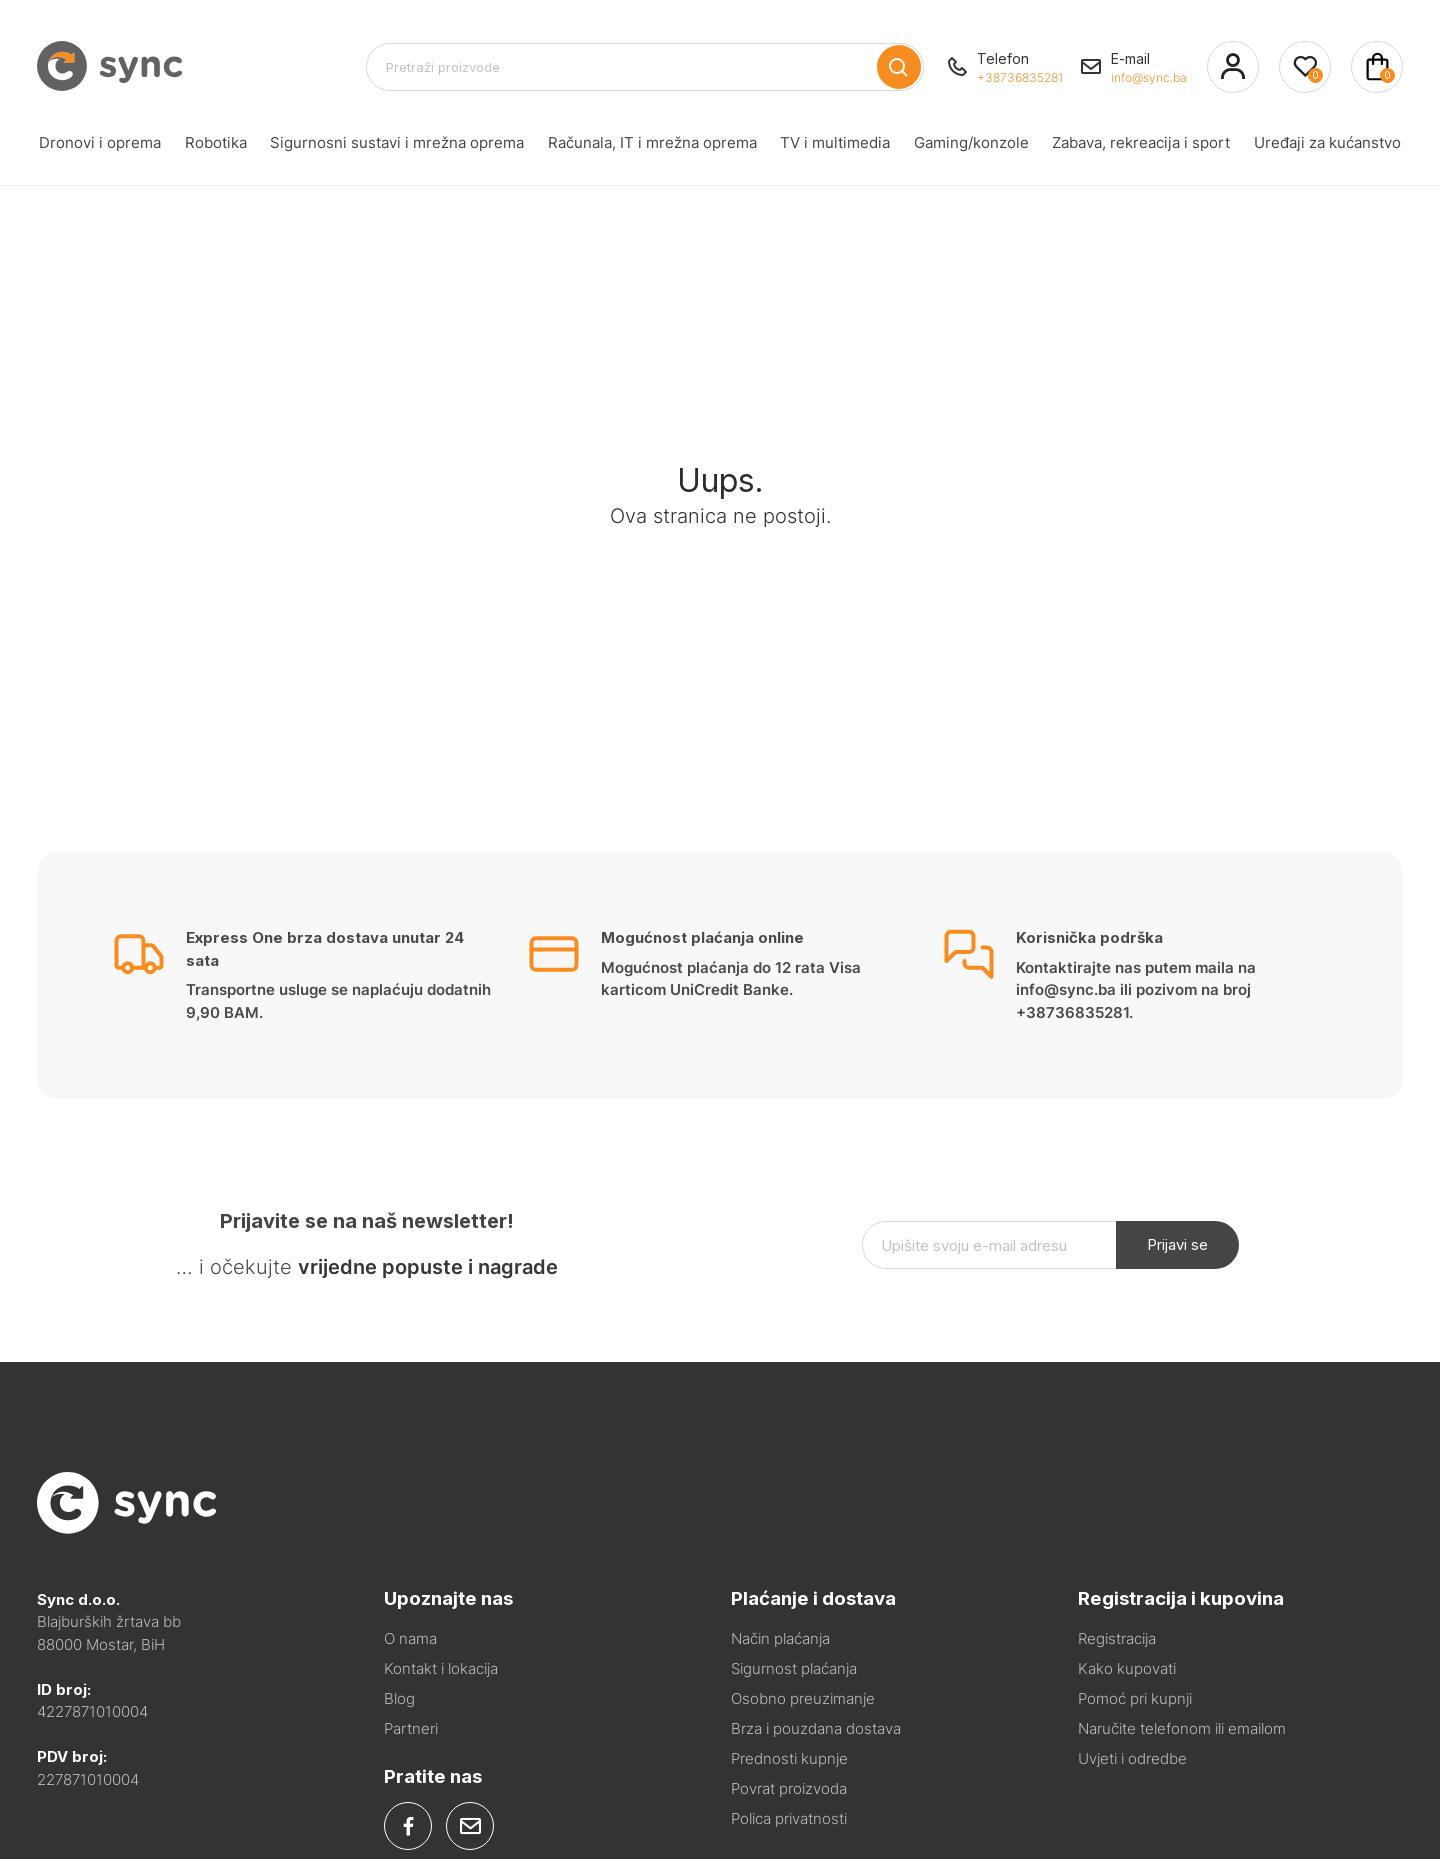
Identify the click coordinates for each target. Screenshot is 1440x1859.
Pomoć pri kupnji (1135, 1698)
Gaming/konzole (970, 143)
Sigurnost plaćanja (794, 1668)
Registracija (1117, 1638)
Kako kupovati (1127, 1668)
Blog (399, 1698)
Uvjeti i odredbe (1132, 1758)
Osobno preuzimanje (803, 1698)
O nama (410, 1638)
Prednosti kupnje (789, 1758)
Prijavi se (1177, 1244)
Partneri (411, 1728)
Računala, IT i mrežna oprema (648, 143)
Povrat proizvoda (789, 1788)
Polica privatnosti (789, 1818)
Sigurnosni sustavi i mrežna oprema (396, 143)
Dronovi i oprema (95, 143)
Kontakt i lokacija (441, 1668)
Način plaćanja (780, 1638)
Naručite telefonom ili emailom (1182, 1728)
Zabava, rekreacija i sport (1143, 143)
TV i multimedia (832, 143)
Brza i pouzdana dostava (816, 1728)
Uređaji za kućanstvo (1331, 143)
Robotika (214, 143)
